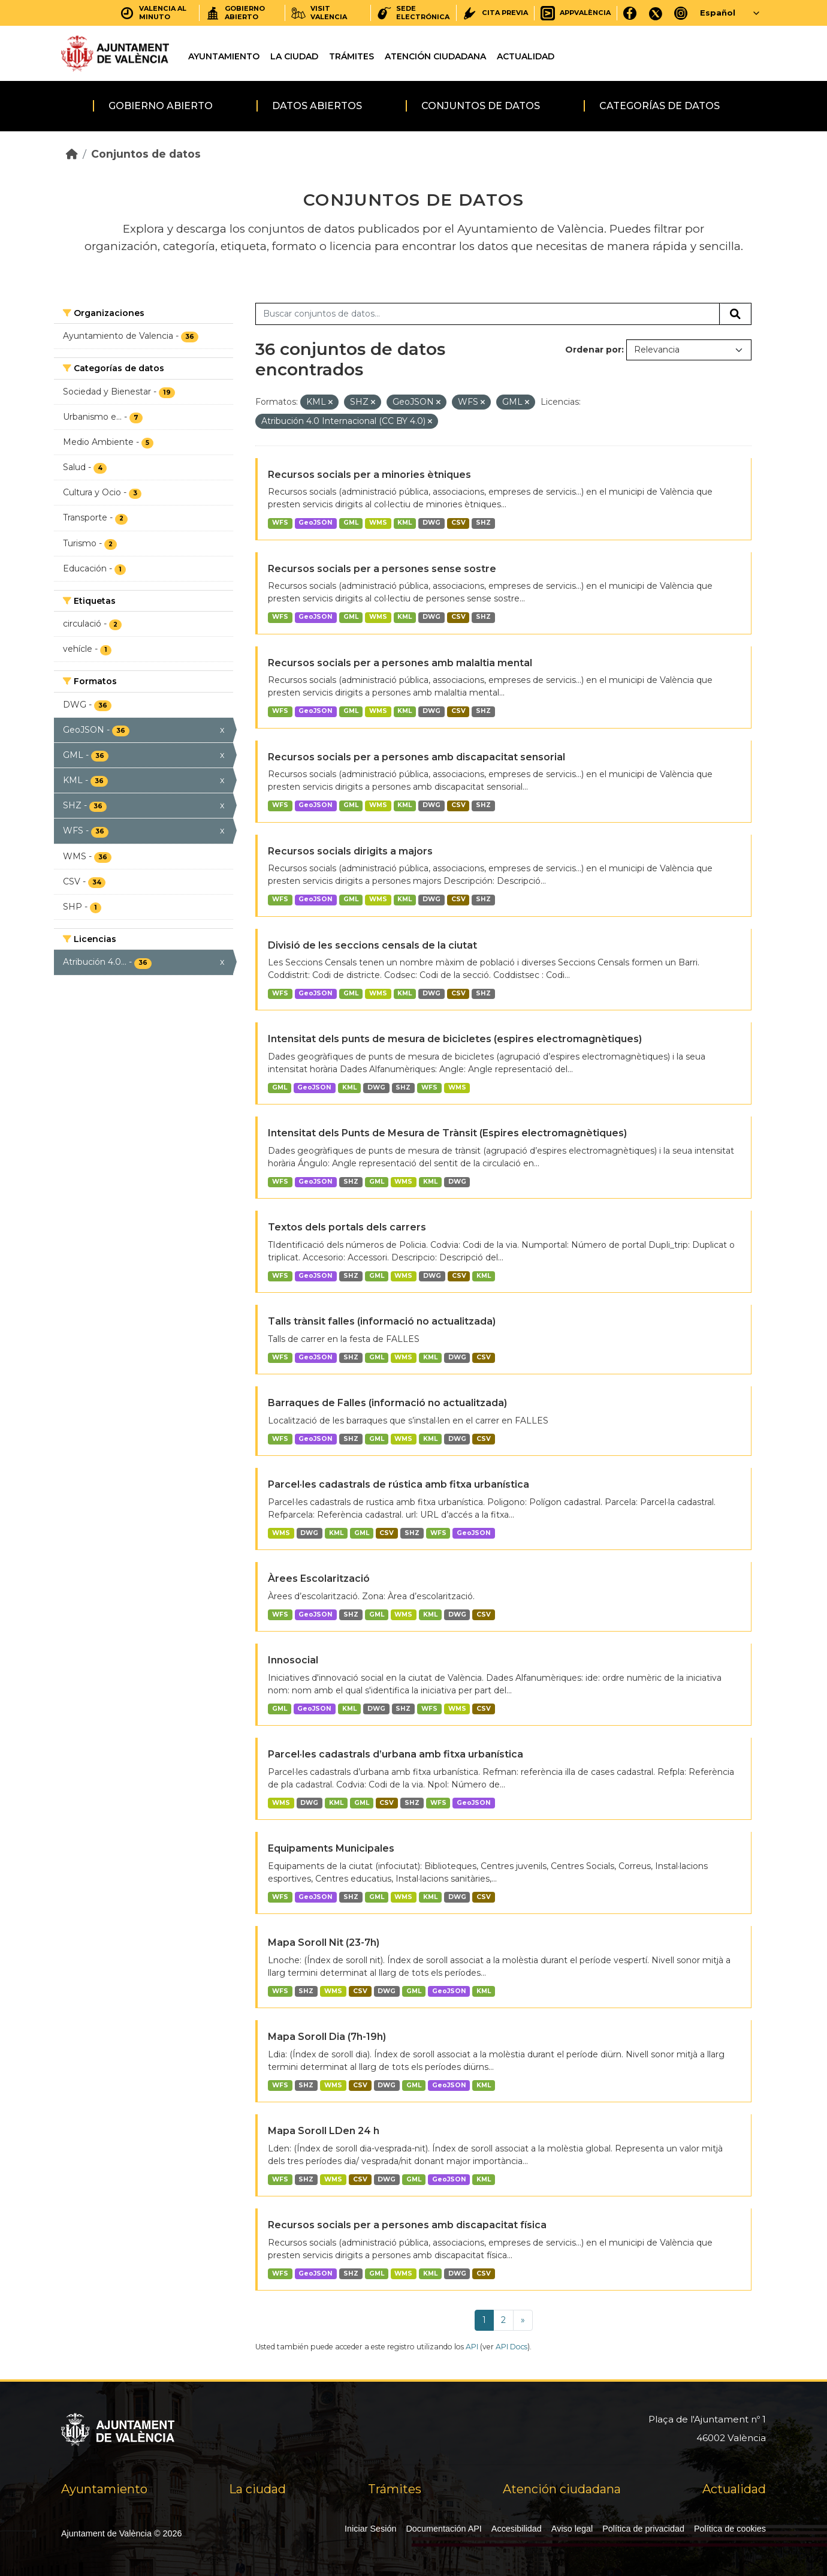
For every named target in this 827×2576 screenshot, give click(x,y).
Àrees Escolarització (319, 1578)
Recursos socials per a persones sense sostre (382, 568)
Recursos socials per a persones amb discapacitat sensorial (416, 757)
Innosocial (293, 1660)
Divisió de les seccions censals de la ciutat (372, 945)
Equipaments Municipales (331, 1848)
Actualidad (525, 56)
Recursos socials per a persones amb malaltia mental (400, 663)
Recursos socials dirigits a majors (350, 851)
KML (404, 522)
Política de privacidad (643, 2528)
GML (350, 522)
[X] (655, 13)
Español (717, 12)
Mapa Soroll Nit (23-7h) (323, 1942)
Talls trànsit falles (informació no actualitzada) (382, 1321)
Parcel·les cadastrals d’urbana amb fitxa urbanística (395, 1754)
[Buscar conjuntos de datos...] (487, 314)
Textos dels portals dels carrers (347, 1227)
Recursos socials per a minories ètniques (369, 474)
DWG (431, 522)
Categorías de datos (659, 106)
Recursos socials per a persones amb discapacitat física (407, 2225)
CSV (458, 522)
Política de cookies (730, 2528)
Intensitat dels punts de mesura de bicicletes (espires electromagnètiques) (455, 1039)
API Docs (511, 2346)
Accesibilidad (516, 2528)
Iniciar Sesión (370, 2528)
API (472, 2346)
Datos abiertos (317, 106)
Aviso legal (572, 2528)
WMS (378, 522)
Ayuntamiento (223, 56)
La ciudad (294, 56)
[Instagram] (681, 13)
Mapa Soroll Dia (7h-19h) (327, 2036)
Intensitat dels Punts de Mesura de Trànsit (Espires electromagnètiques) (447, 1133)
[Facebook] (630, 13)
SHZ (483, 522)
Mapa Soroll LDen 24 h (323, 2130)
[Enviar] (735, 314)
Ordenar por (593, 349)
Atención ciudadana (435, 56)
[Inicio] (72, 154)
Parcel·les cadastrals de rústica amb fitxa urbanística (398, 1484)
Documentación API (443, 2528)
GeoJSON (315, 522)
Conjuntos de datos (480, 106)
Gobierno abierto (160, 106)
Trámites (351, 56)
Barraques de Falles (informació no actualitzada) (387, 1403)
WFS (280, 522)
